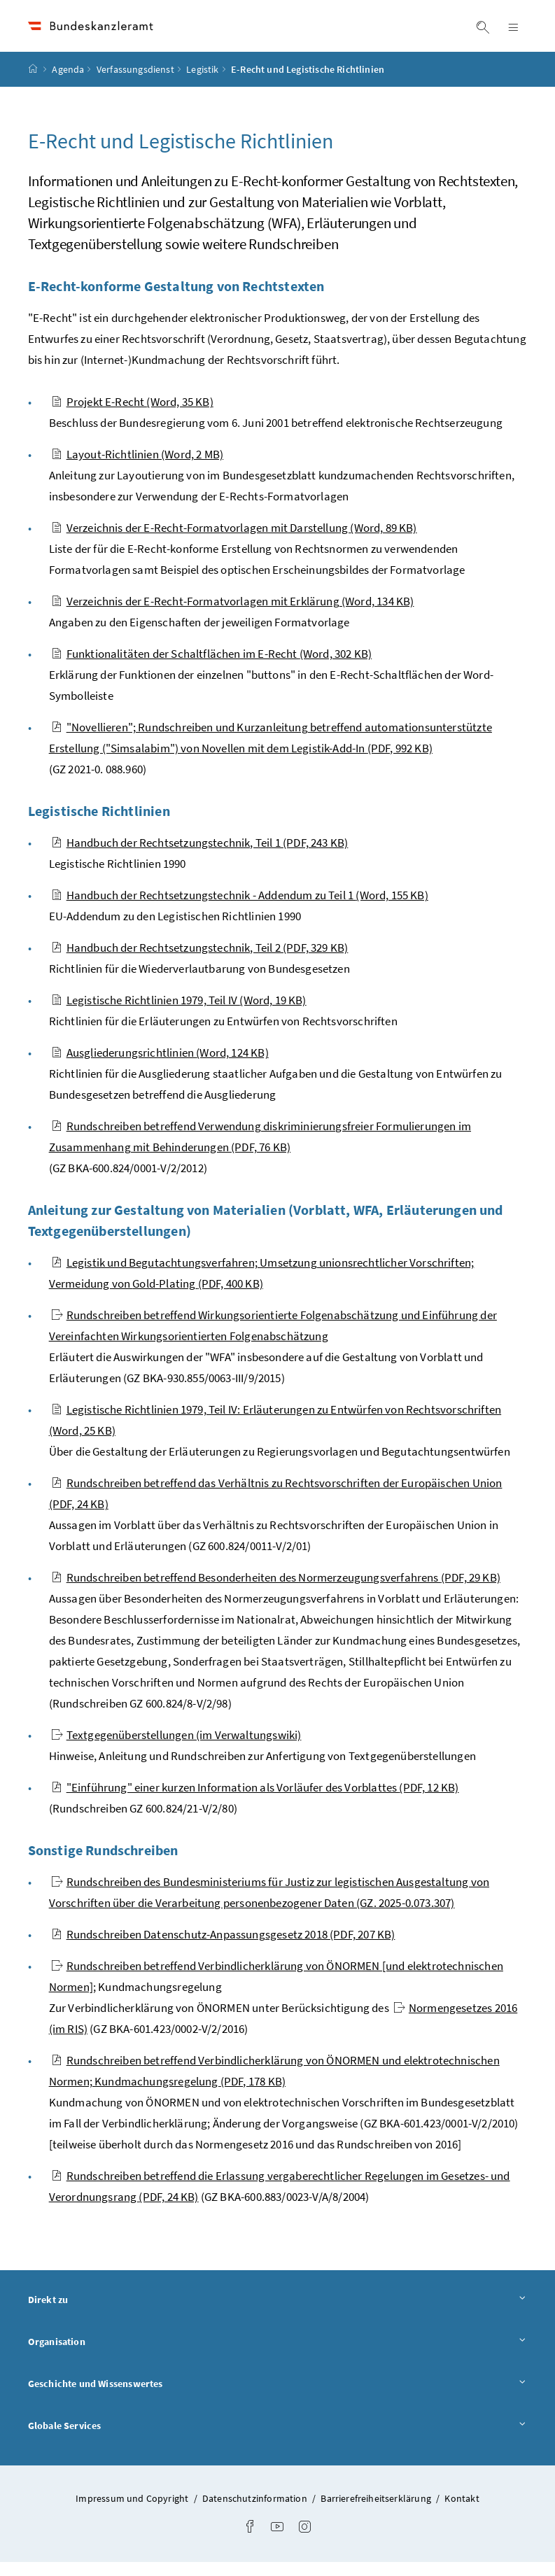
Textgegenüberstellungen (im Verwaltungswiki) (176, 1749)
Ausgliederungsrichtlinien (160, 1066)
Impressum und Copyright (133, 2512)
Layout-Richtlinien (137, 468)
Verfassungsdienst (135, 83)
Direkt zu (278, 2313)
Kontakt (461, 2512)
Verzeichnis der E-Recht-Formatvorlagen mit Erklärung (232, 615)
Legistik (202, 83)
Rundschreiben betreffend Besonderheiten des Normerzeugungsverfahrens (275, 1591)
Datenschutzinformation (255, 2512)
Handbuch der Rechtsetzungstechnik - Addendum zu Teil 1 (239, 909)
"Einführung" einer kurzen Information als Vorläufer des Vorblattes (255, 1801)
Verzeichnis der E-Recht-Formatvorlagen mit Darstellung (234, 541)
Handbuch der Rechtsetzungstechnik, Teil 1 (200, 856)
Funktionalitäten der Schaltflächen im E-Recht (211, 667)
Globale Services (278, 2438)
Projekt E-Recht (132, 415)
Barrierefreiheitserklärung (377, 2512)
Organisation (278, 2355)
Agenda (68, 83)
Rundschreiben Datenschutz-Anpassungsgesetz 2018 (223, 1948)
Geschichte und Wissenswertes (278, 2397)
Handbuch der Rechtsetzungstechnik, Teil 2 (200, 961)
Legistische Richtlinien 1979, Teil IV (179, 1014)
